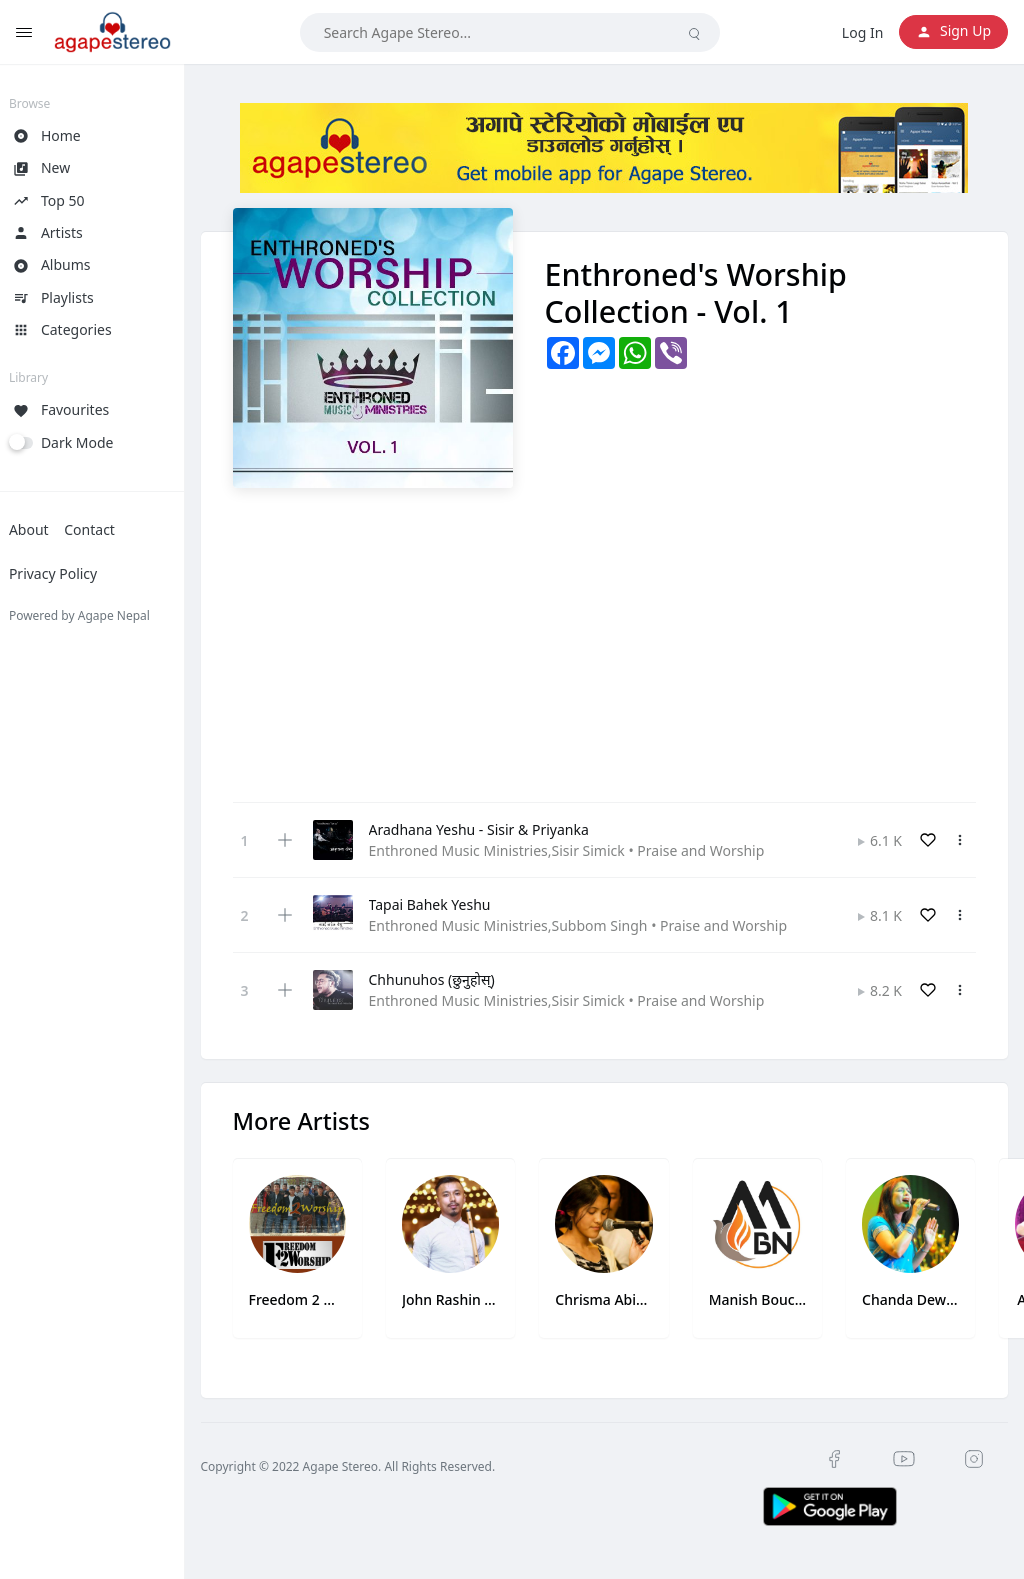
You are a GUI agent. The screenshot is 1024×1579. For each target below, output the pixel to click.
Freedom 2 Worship (311, 1296)
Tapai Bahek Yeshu (445, 904)
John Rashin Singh (461, 1296)
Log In (862, 32)
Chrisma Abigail (612, 1296)
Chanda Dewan (913, 1296)
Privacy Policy (68, 573)
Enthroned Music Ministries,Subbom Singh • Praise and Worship (593, 925)
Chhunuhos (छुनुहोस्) (447, 979)
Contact (104, 529)
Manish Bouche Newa (762, 1296)
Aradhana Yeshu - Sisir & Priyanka (494, 829)
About (44, 529)
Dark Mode (92, 442)
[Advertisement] (612, 638)
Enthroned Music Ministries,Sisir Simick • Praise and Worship (582, 850)
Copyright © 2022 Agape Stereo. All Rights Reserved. (363, 1463)
